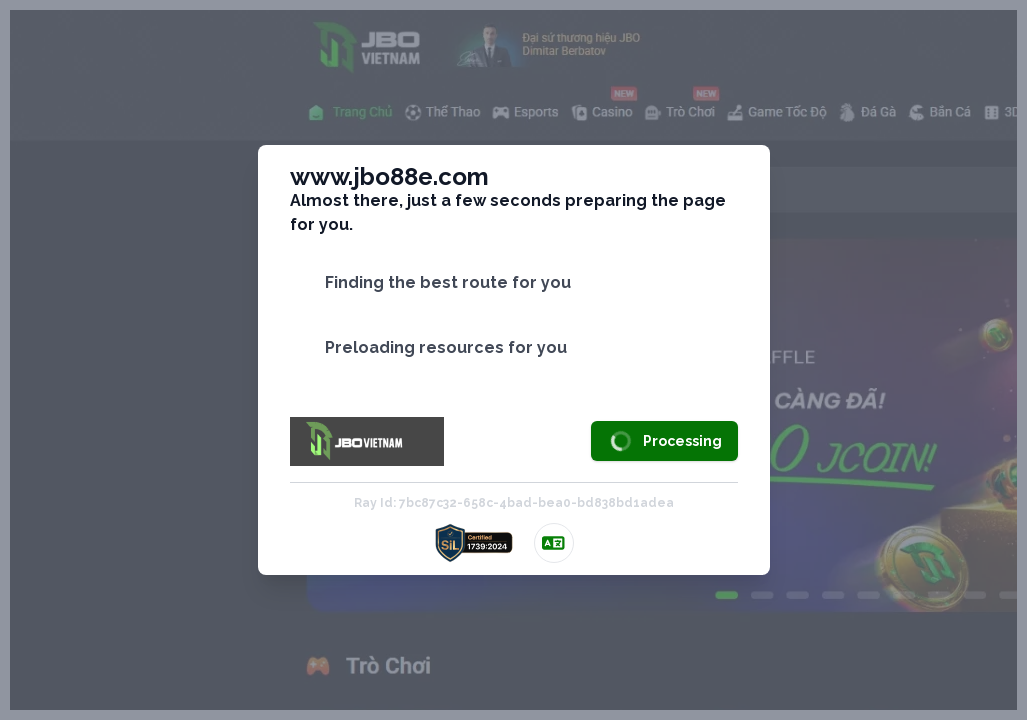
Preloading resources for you (446, 347)
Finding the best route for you (448, 282)
